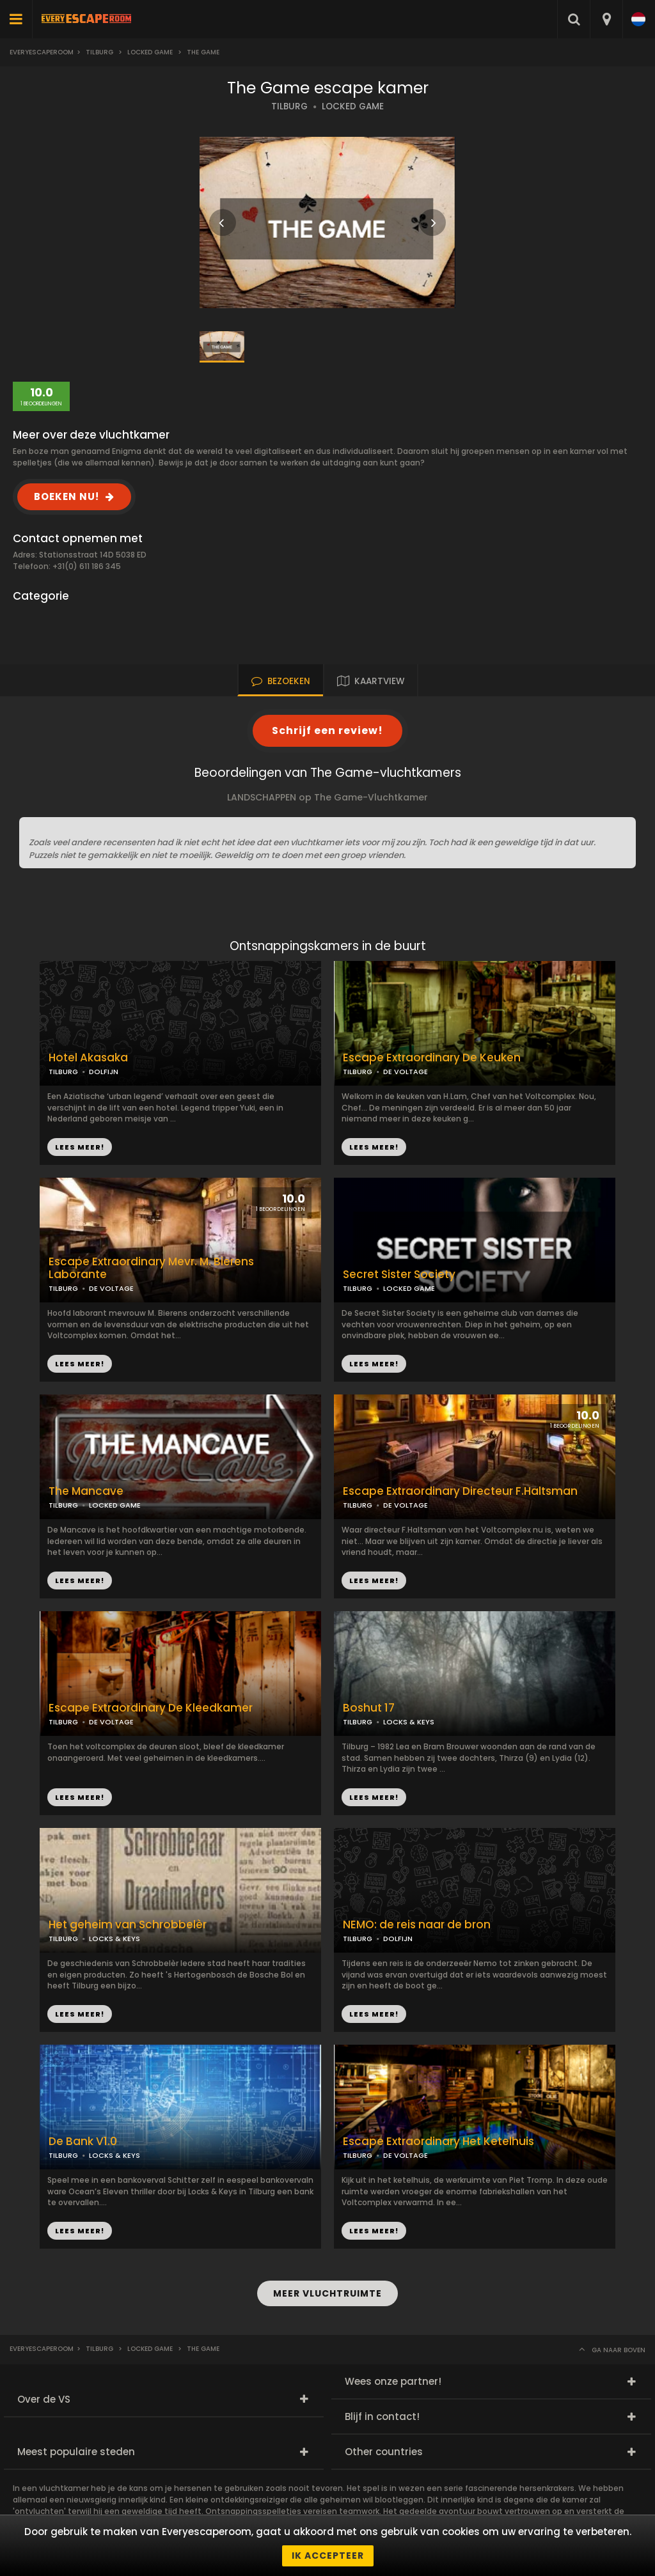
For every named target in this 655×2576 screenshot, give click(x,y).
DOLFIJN (103, 1071)
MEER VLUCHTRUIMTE (327, 2293)
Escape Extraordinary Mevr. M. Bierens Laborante (151, 1268)
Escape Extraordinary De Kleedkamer (151, 1708)
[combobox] (606, 19)
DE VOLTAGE (405, 1071)
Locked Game (150, 52)
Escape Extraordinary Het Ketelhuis (438, 2141)
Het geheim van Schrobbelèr (128, 1925)
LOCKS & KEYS (408, 1722)
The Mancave (86, 1491)
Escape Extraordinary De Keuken (432, 1058)
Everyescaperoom (42, 52)
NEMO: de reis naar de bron (417, 1925)
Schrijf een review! (327, 730)
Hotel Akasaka (88, 1058)
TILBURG (289, 106)
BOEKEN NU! (66, 496)
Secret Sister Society (399, 1274)
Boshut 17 (369, 1708)
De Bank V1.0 (83, 2141)
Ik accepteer (328, 2555)
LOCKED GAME (353, 106)
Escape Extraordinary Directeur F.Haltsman (460, 1491)
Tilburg (99, 52)
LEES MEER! (374, 1147)
